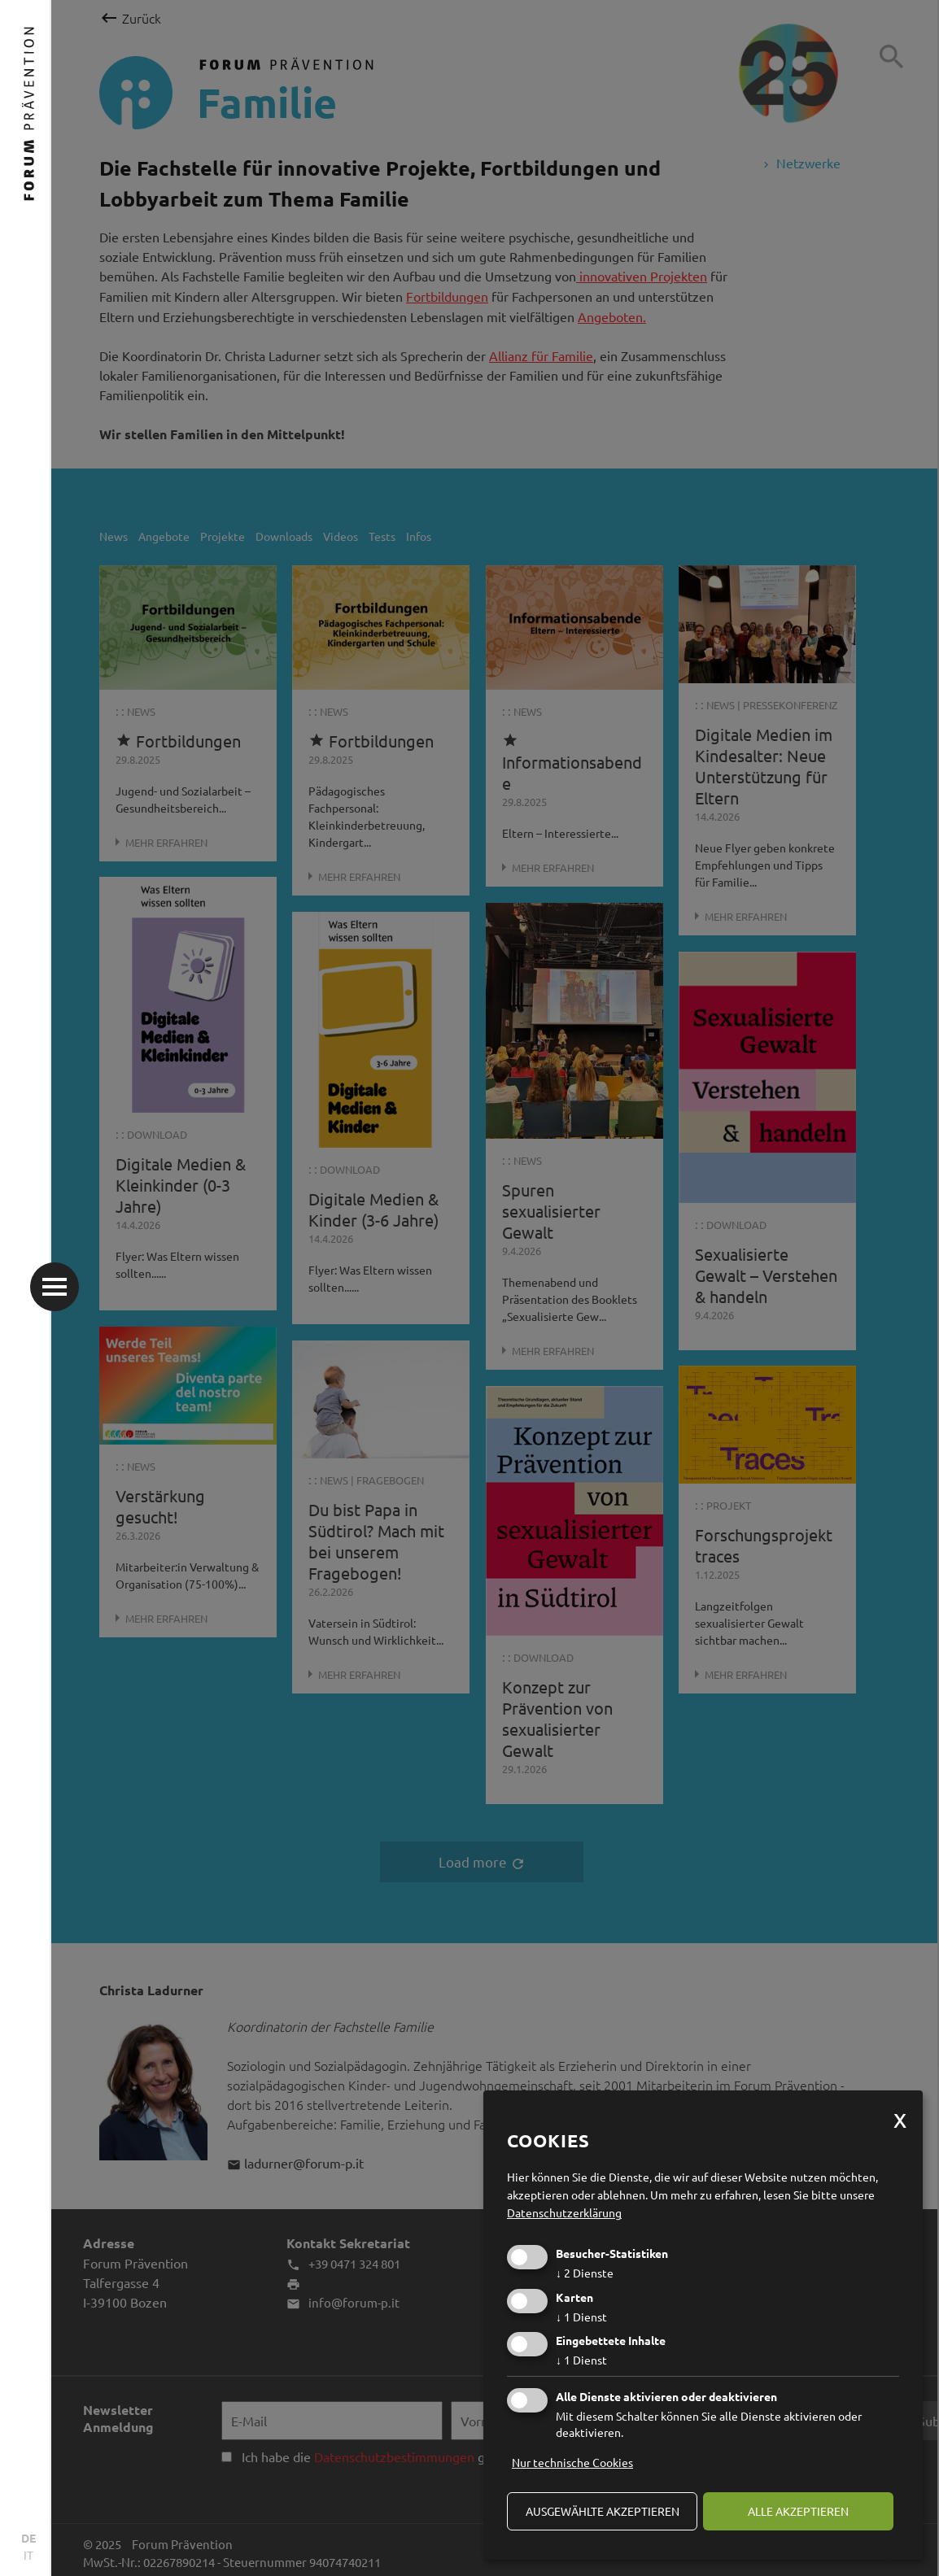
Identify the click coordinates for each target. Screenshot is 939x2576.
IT (28, 2555)
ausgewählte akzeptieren (602, 2511)
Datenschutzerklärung (564, 2212)
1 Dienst (581, 2316)
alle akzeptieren (798, 2511)
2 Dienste (585, 2272)
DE (28, 2537)
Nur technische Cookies (572, 2462)
